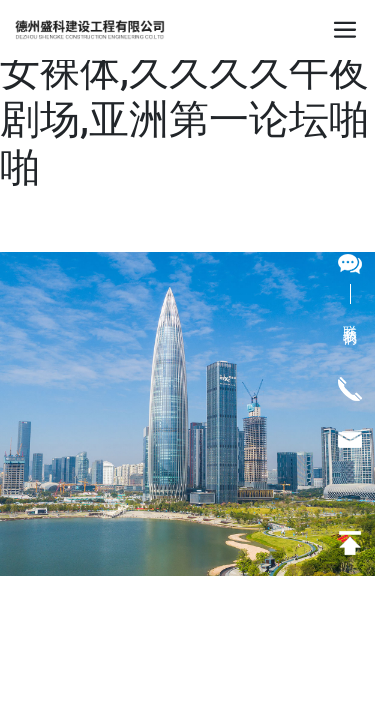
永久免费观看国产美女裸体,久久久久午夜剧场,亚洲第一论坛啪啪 (184, 95)
